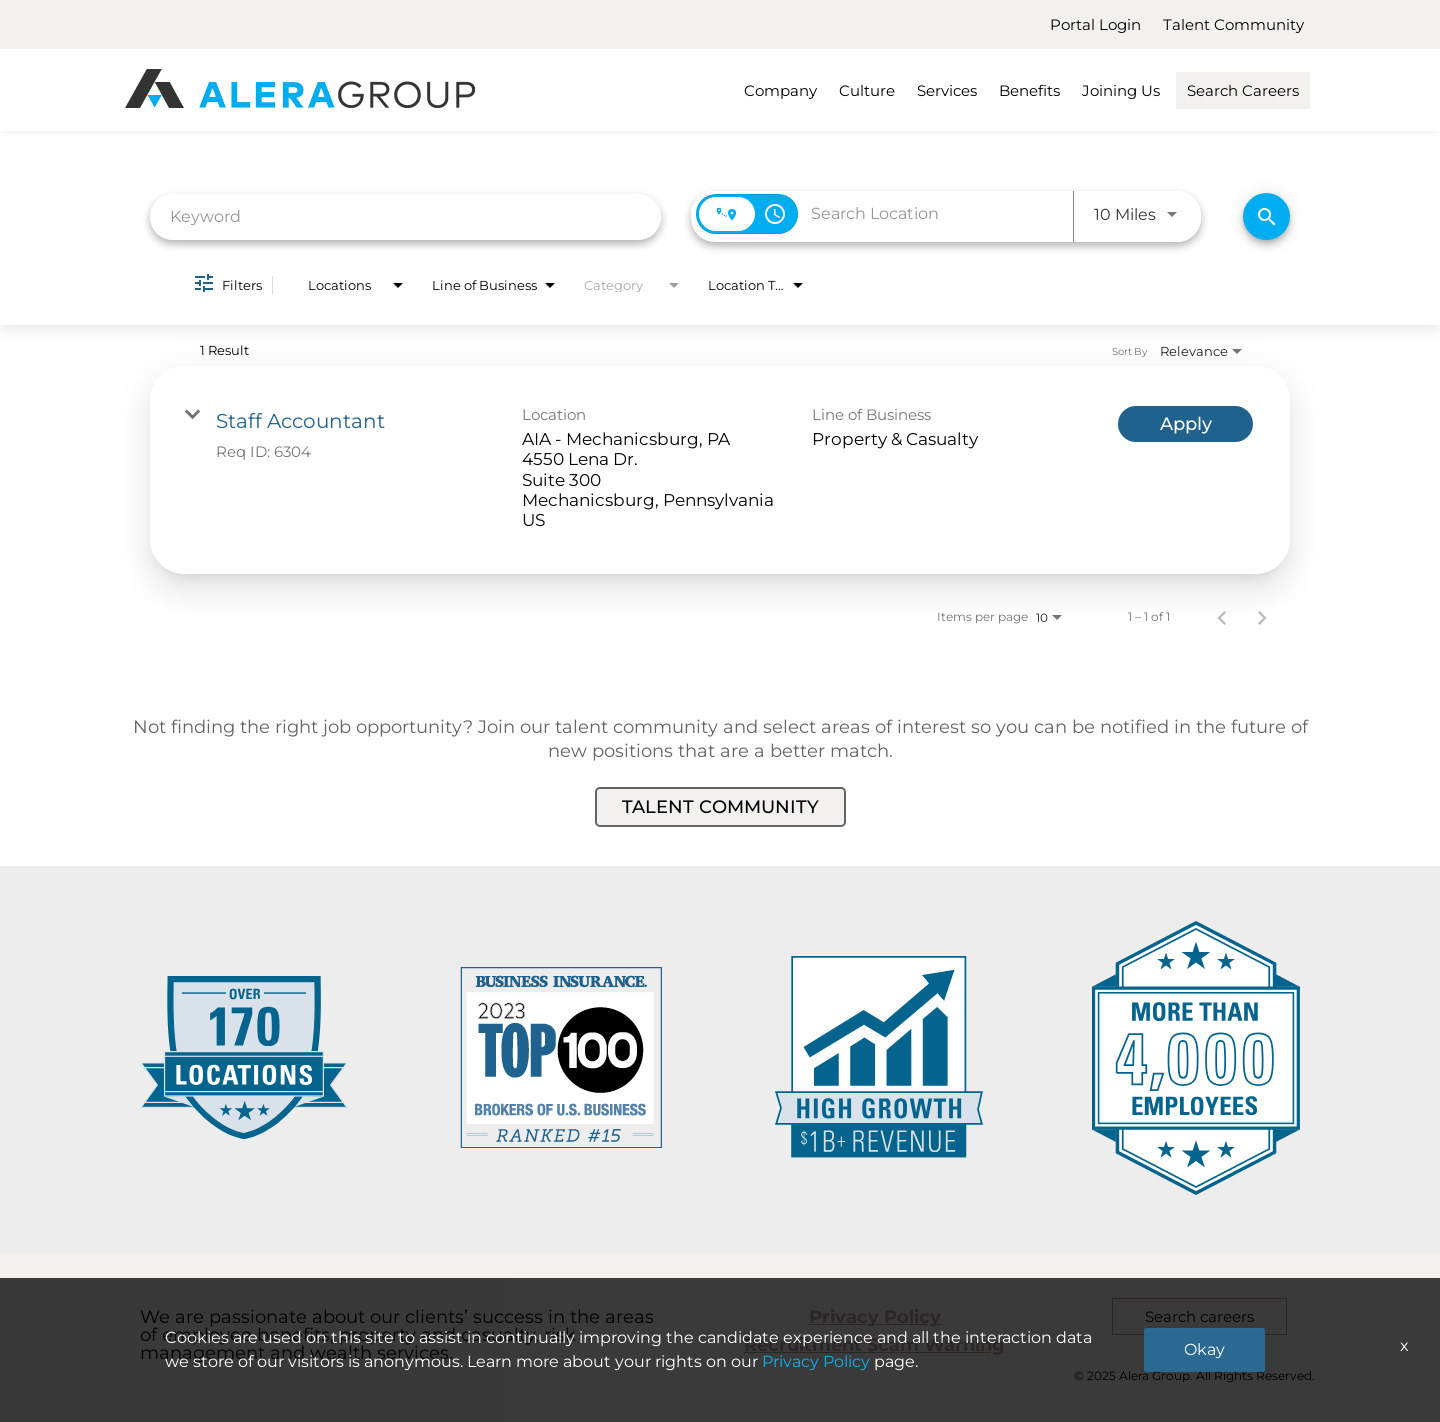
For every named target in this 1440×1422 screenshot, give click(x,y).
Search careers (1199, 1316)
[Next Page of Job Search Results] (1262, 617)
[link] (720, 470)
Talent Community (1233, 24)
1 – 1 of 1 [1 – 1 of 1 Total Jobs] (1149, 617)
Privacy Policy (875, 1317)
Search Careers (1243, 90)
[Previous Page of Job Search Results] (1222, 617)
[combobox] (405, 216)
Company (780, 90)
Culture (867, 90)
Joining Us (1121, 90)
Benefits (1029, 90)
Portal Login (1095, 24)
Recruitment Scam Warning (874, 1345)
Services (947, 90)
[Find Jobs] (1266, 216)
